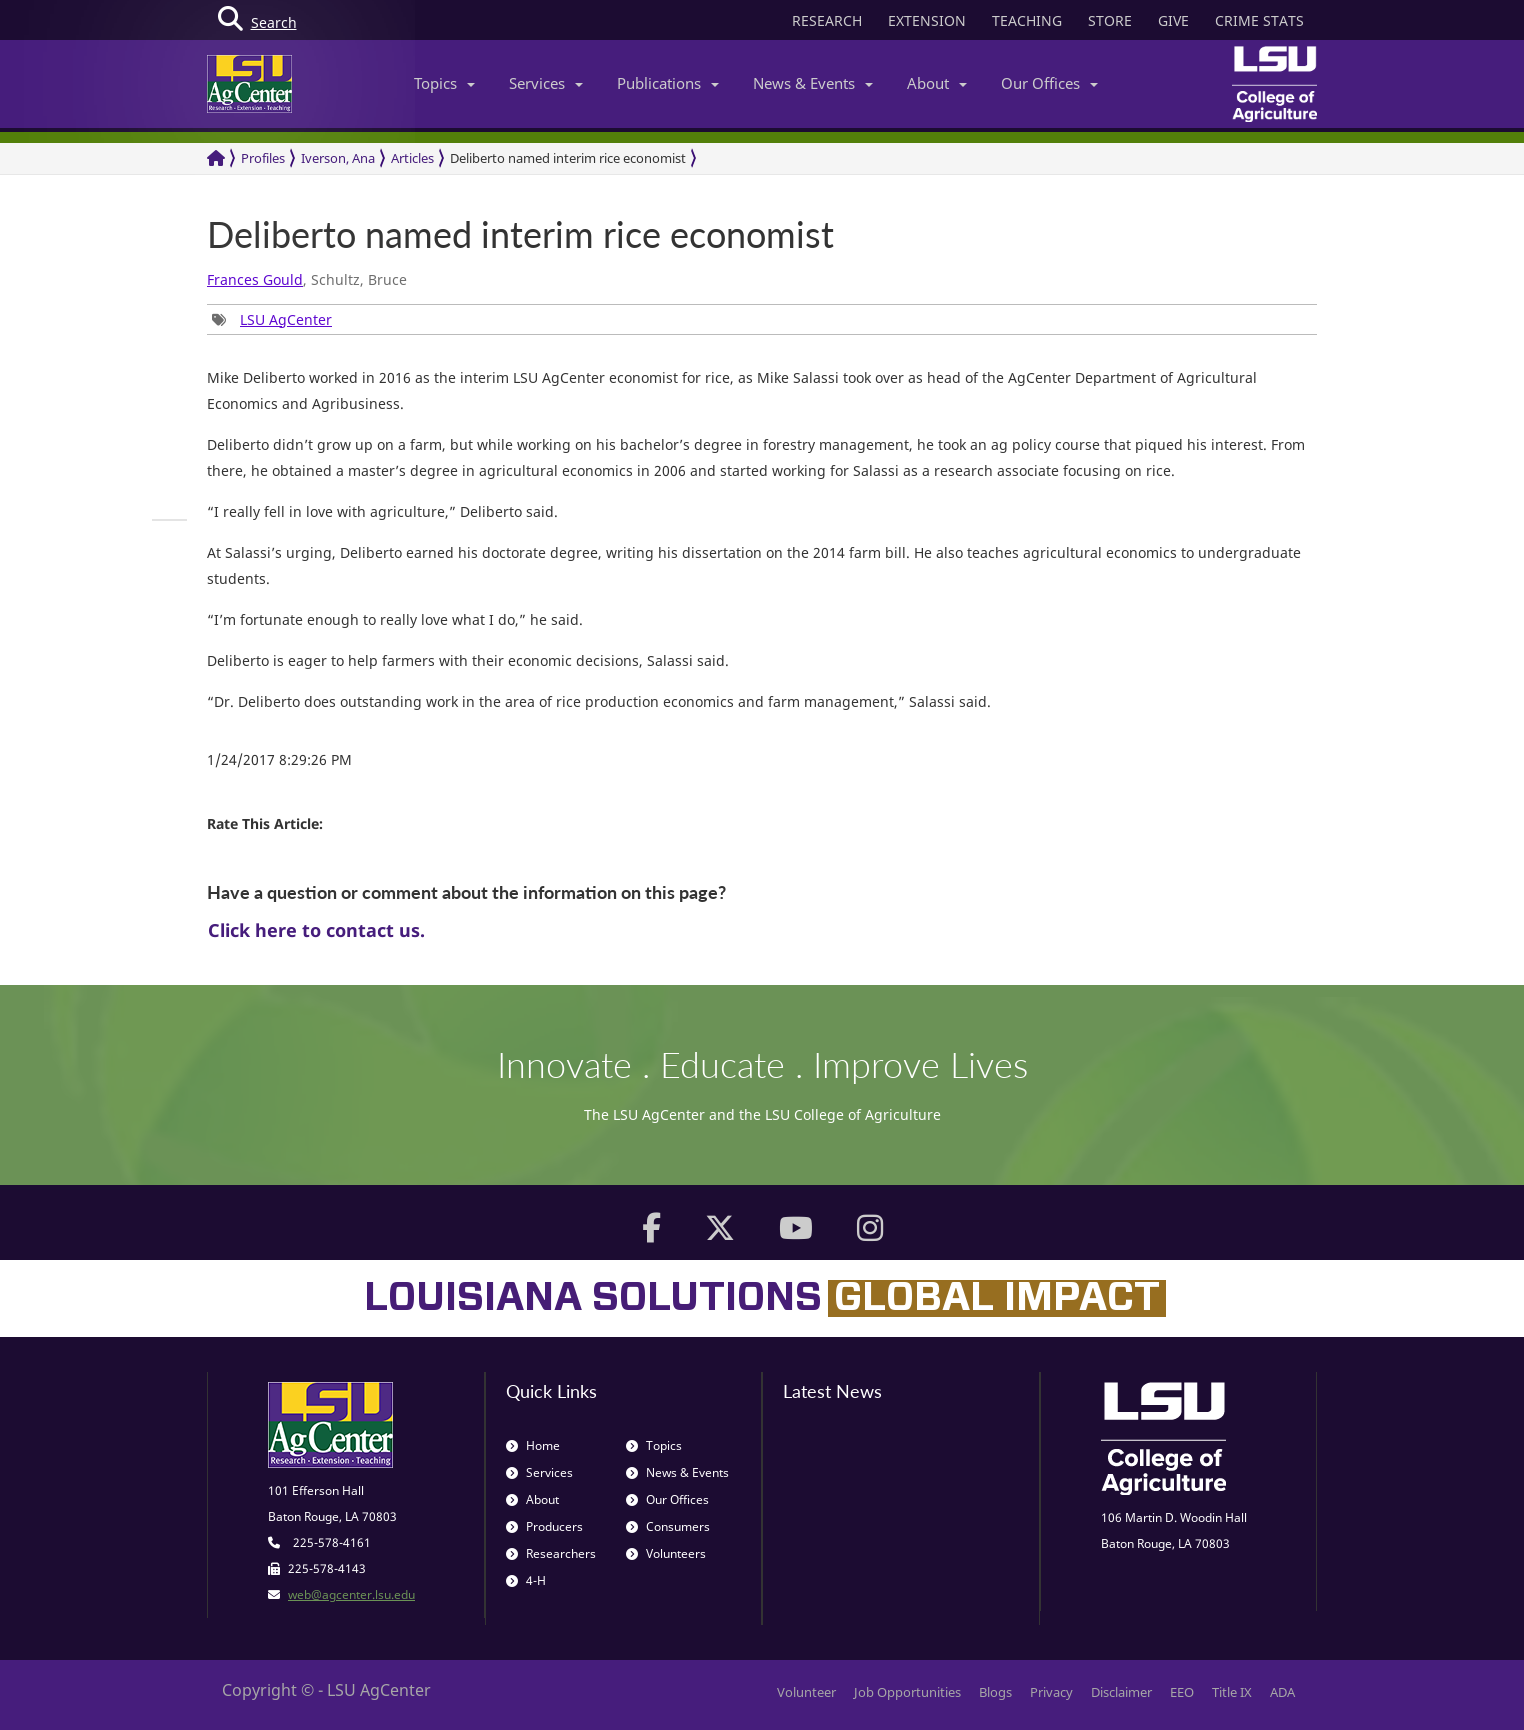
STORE (1110, 20)
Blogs (995, 1692)
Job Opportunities (907, 1692)
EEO (1182, 1692)
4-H (526, 1580)
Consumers (668, 1526)
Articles (412, 158)
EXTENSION (927, 20)
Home (533, 1445)
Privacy (1051, 1692)
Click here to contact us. (316, 930)
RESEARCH (827, 20)
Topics (444, 83)
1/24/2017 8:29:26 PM (279, 759)
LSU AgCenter (286, 319)
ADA (1282, 1692)
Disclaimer (1121, 1692)
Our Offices (1049, 83)
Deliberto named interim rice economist (568, 158)
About (937, 83)
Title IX (1232, 1692)
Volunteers (666, 1553)
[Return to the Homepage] (216, 158)
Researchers (551, 1553)
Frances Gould (255, 279)
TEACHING (1027, 20)
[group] (272, 319)
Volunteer (806, 1692)
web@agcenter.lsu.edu (351, 1594)
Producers (544, 1526)
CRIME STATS (1259, 20)
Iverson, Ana (338, 158)
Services (546, 83)
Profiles (263, 158)
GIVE (1173, 20)
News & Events (813, 83)
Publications (668, 83)
